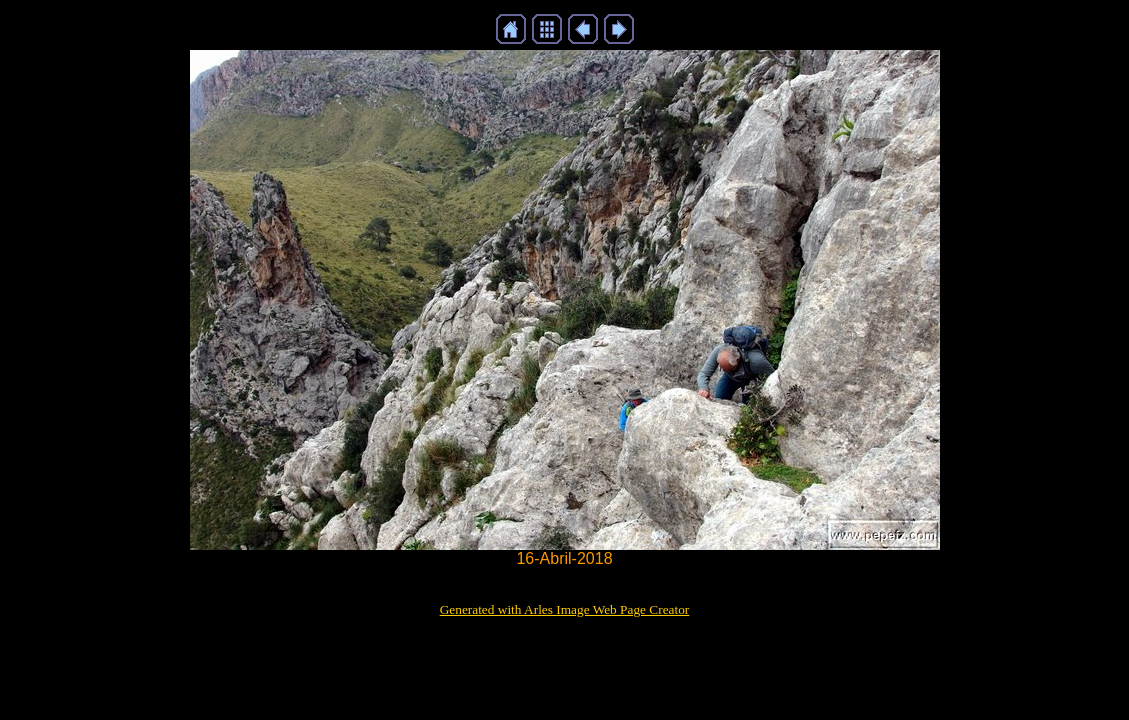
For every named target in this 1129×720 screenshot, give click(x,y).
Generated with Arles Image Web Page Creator (565, 609)
